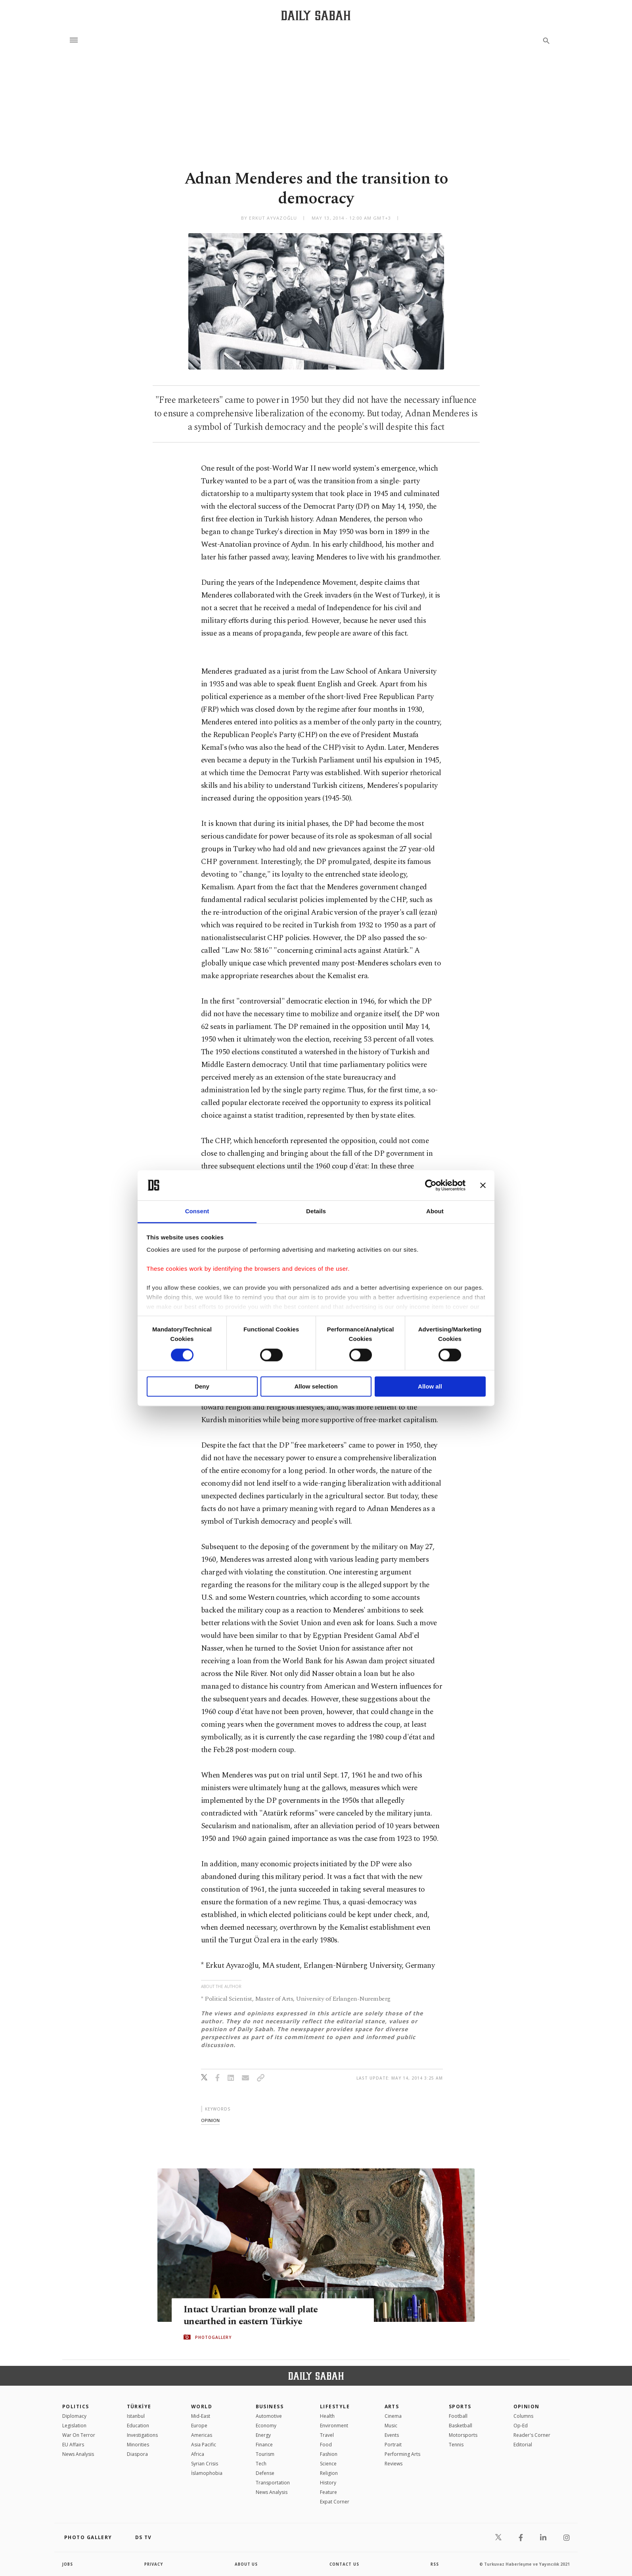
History (328, 2482)
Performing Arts (402, 2454)
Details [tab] (316, 1211)
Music (391, 2425)
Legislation (74, 2425)
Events (392, 2435)
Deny (202, 1386)
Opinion (526, 2406)
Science (328, 2463)
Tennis (456, 2444)
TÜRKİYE (139, 2406)
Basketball (460, 2425)
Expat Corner (334, 2501)
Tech (261, 2463)
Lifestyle (335, 2406)
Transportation (273, 2482)
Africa (197, 2454)
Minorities (138, 2444)
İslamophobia (206, 2473)
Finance (264, 2444)
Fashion (328, 2454)
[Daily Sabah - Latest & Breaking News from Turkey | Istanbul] (315, 15)
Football (458, 2416)
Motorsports (463, 2435)
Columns (523, 2416)
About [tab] (435, 1211)
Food (326, 2444)
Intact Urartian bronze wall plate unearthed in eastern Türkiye (254, 2315)
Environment (334, 2425)
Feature (328, 2492)
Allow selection (315, 1386)
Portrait (393, 2444)
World (201, 2406)
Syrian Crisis (204, 2463)
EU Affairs (73, 2444)
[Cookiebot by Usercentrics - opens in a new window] (430, 1185)
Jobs (68, 2564)
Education (138, 2425)
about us (246, 2564)
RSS (434, 2564)
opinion (210, 2120)
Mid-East (200, 2416)
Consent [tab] (197, 1211)
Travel (327, 2435)
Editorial (522, 2444)
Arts (392, 2406)
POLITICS (75, 2406)
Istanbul (136, 2416)
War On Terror (78, 2435)
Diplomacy (74, 2416)
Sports (460, 2406)
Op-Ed (520, 2425)
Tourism (265, 2454)
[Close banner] (483, 1185)
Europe (199, 2425)
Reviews (393, 2463)
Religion (329, 2473)
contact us (344, 2564)
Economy (266, 2425)
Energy (263, 2435)
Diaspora (137, 2454)
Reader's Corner (531, 2435)
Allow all (430, 1386)
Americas (201, 2435)
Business (270, 2406)
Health (327, 2416)
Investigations (142, 2435)
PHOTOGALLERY (213, 2337)
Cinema (393, 2416)
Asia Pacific (203, 2444)
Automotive (269, 2416)
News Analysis (78, 2454)
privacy (154, 2564)
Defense (265, 2473)
